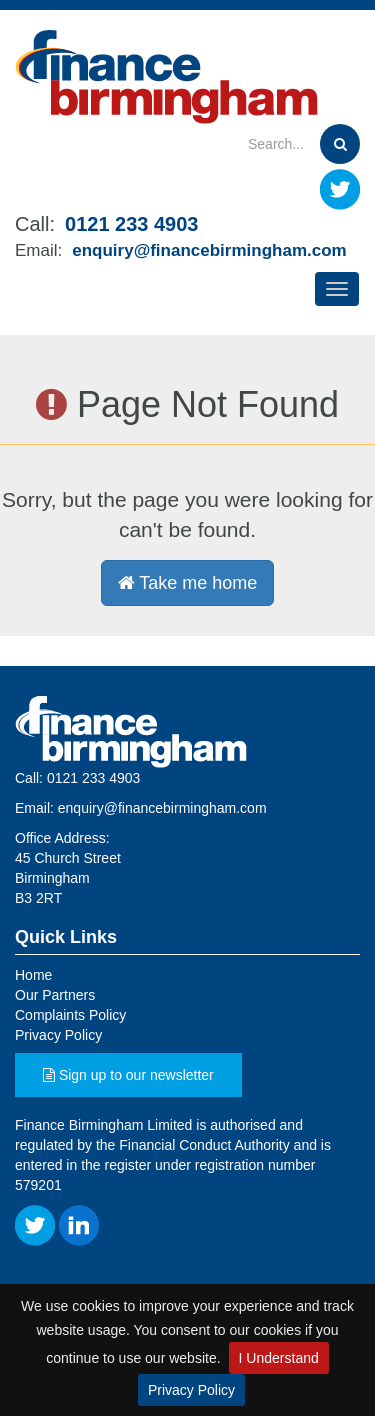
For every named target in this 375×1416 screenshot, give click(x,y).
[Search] (248, 144)
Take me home (188, 583)
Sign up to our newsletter (128, 1075)
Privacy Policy (191, 1390)
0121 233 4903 (131, 224)
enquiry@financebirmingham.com (209, 250)
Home (33, 975)
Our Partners (55, 995)
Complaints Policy (70, 1015)
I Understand (279, 1358)
